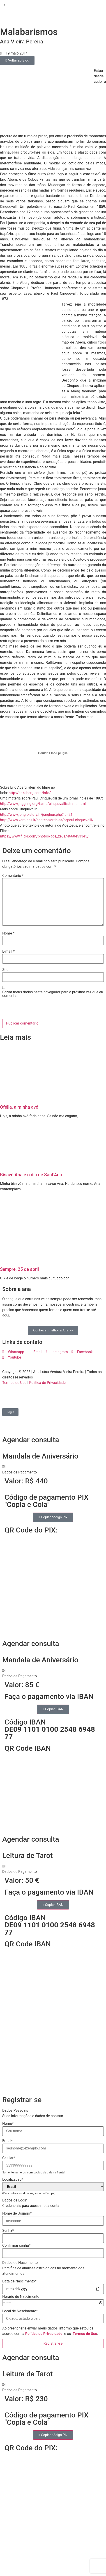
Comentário (12, 876)
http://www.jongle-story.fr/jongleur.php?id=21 (36, 814)
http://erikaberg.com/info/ (30, 793)
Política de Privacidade (47, 1383)
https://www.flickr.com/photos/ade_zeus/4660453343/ (44, 836)
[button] (53, 1469)
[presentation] (33, 1009)
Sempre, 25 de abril (19, 1269)
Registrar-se (52, 2343)
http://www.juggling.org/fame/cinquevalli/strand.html (43, 804)
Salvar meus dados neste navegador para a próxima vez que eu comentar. (52, 994)
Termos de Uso (14, 1383)
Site (5, 970)
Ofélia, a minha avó (19, 1107)
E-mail (8, 951)
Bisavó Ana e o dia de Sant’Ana (31, 1174)
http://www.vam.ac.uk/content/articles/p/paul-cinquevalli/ (47, 820)
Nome (8, 933)
